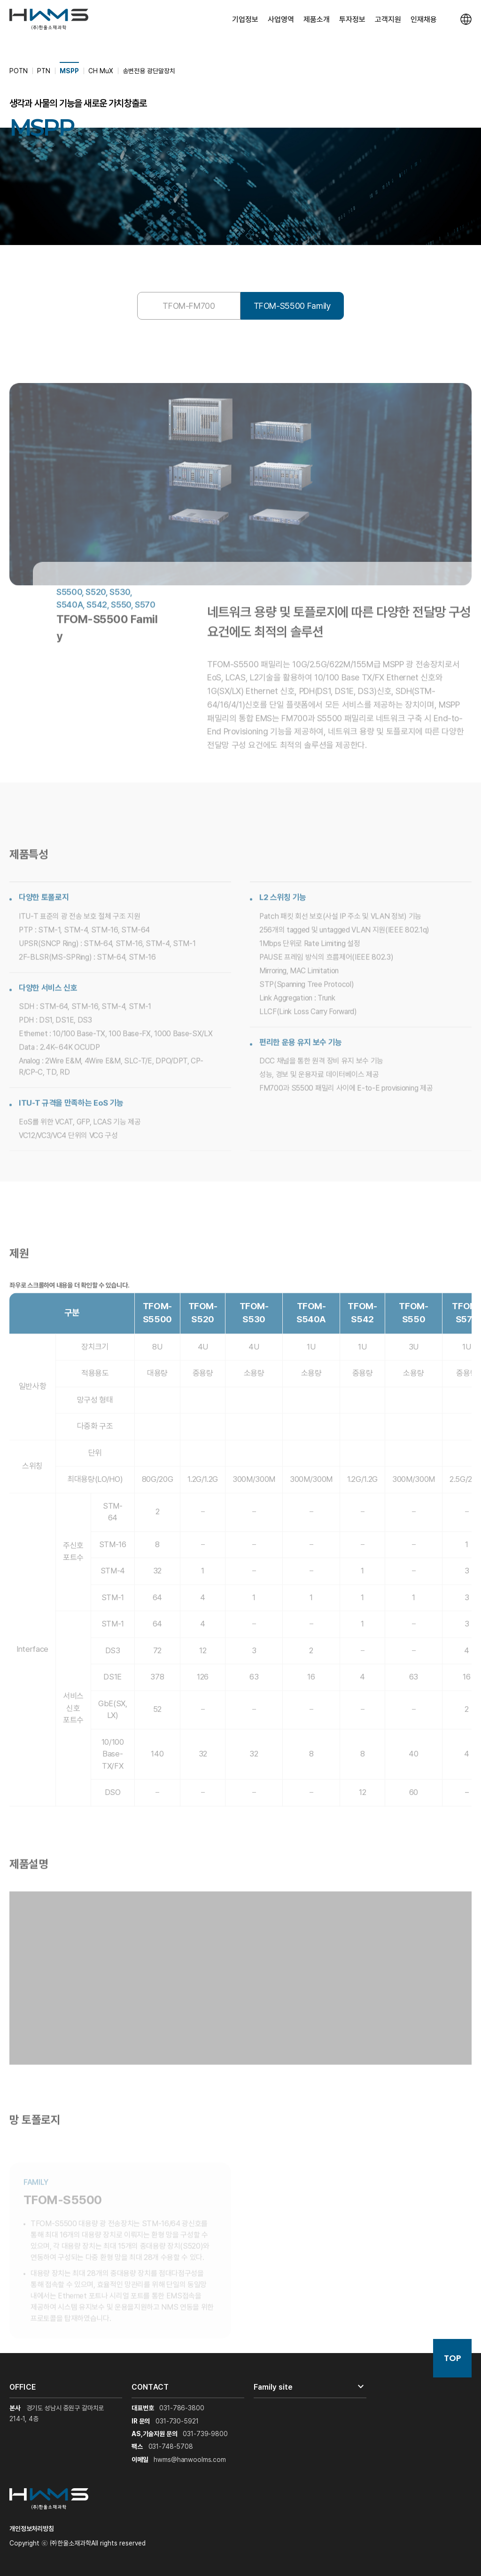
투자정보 (352, 19)
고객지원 (388, 19)
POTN (18, 71)
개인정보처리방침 (31, 2528)
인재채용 (424, 19)
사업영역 (281, 19)
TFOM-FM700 (189, 306)
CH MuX (100, 71)
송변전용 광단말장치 (149, 71)
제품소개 (316, 19)
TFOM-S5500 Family (292, 306)
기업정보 (245, 19)
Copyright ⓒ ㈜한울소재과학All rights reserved (77, 2543)
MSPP (69, 71)
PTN (43, 71)
